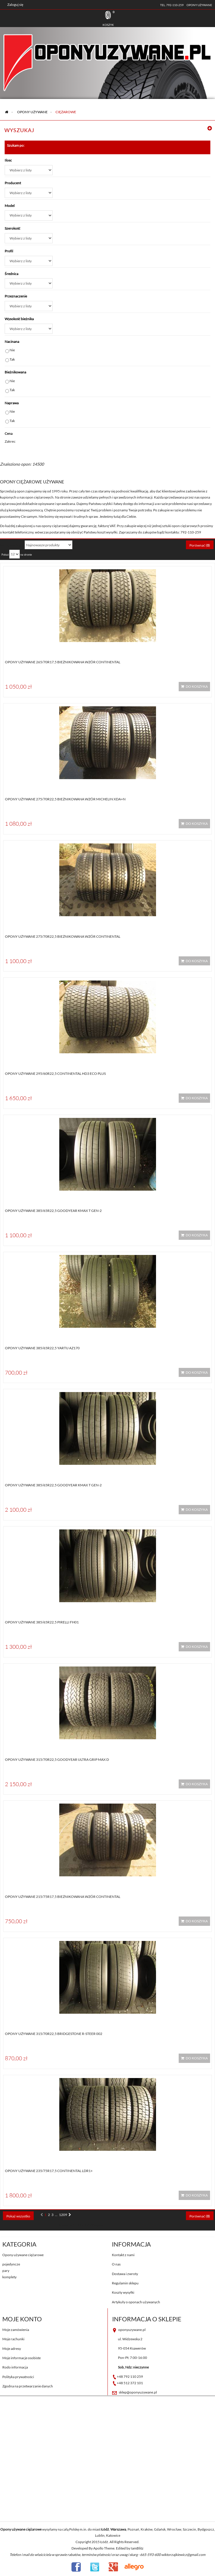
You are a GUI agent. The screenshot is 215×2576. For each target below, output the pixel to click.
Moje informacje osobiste (21, 2358)
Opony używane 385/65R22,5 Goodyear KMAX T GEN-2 (53, 1210)
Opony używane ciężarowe (23, 2255)
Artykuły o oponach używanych (136, 2302)
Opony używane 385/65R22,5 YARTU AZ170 (42, 1348)
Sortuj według (10, 545)
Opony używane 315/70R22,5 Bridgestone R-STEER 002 (53, 2033)
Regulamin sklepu (125, 2283)
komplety (9, 2277)
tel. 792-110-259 (172, 5)
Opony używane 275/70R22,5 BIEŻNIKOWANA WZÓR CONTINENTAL (62, 936)
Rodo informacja (15, 2367)
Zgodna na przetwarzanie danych (27, 2386)
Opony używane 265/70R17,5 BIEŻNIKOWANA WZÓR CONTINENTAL (62, 662)
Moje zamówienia (15, 2329)
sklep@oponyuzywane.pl (138, 2392)
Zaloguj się (15, 4)
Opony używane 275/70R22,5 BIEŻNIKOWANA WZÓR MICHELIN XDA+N (65, 799)
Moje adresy (11, 2348)
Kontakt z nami (123, 2255)
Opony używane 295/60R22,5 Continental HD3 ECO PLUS (55, 1073)
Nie (12, 350)
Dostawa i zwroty (125, 2274)
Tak (12, 359)
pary (5, 2270)
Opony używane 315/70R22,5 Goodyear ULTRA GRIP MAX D (57, 1759)
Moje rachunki (13, 2339)
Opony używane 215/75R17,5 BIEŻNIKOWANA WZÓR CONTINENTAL (62, 1896)
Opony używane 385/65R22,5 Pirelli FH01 (42, 1622)
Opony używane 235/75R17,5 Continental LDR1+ (49, 2171)
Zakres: (10, 441)
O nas (116, 2264)
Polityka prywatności (18, 2377)
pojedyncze (11, 2264)
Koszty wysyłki (123, 2292)
